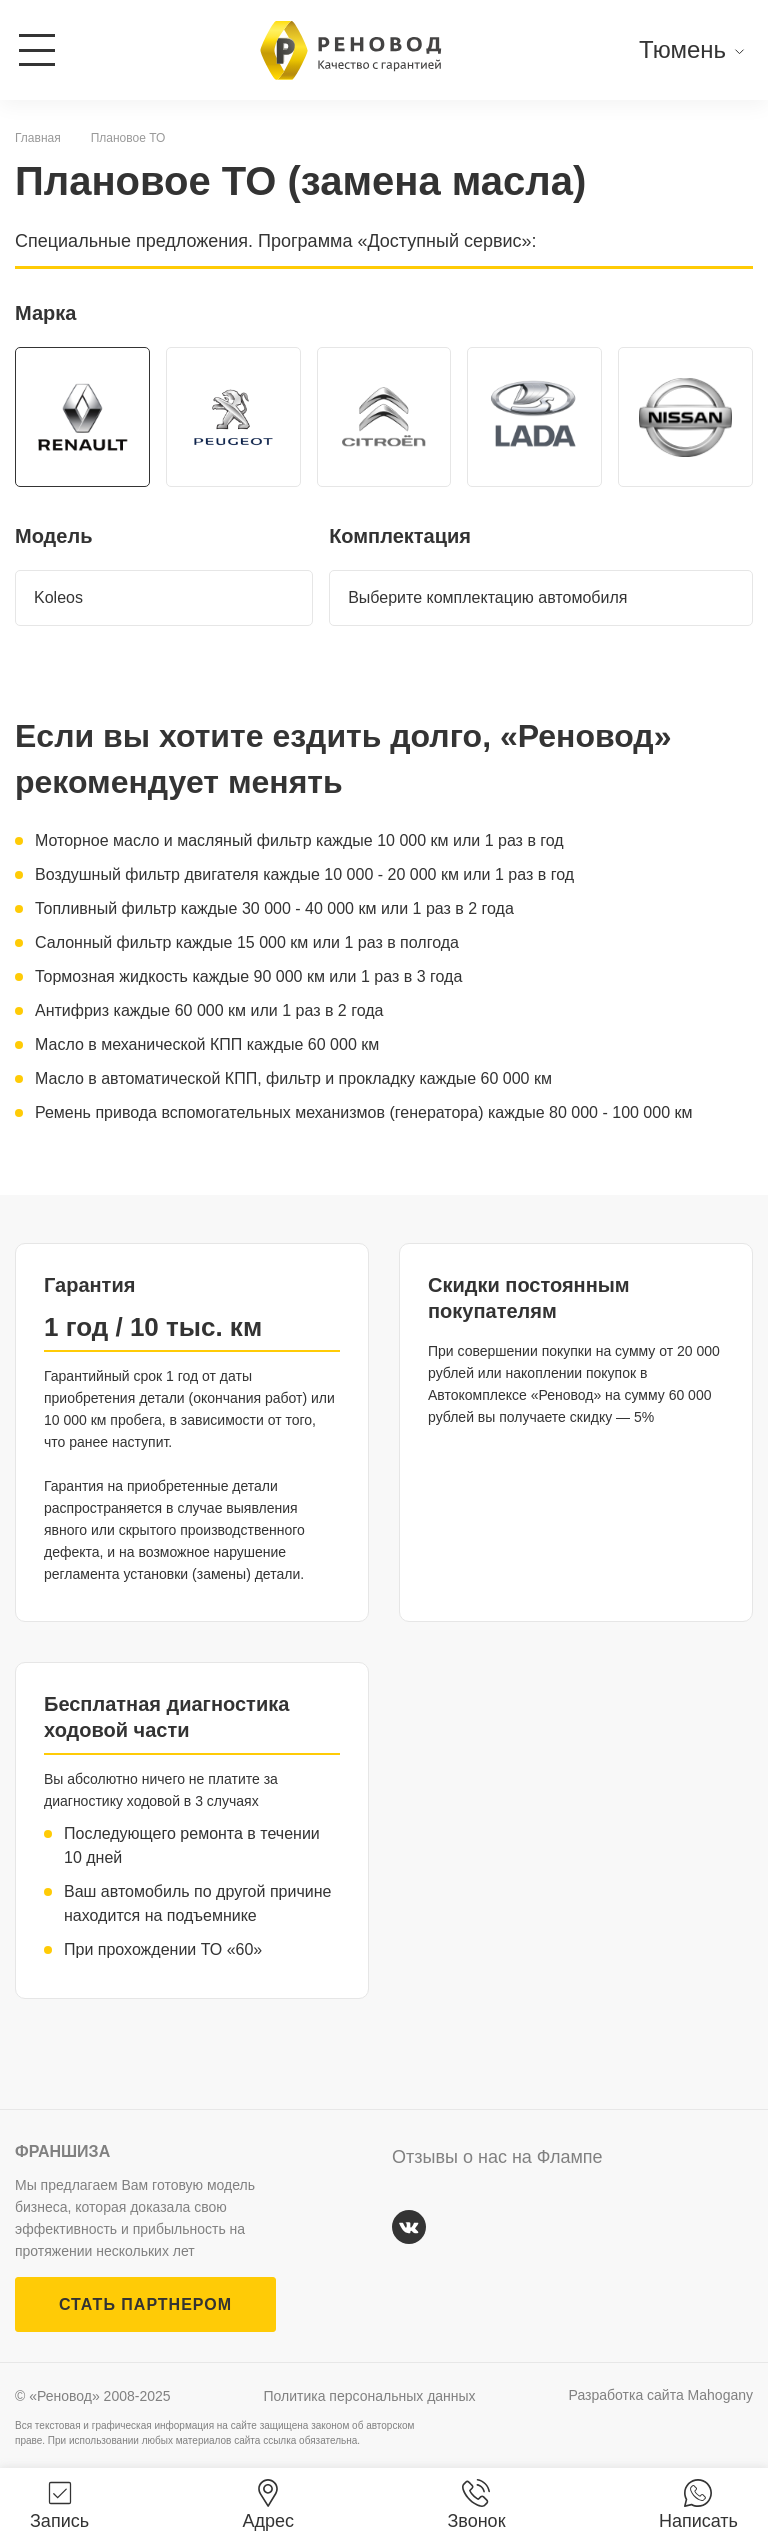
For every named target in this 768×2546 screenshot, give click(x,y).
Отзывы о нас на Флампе (497, 2157)
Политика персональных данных (370, 2396)
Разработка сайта (661, 2395)
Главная (38, 138)
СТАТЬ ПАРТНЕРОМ (145, 2304)
